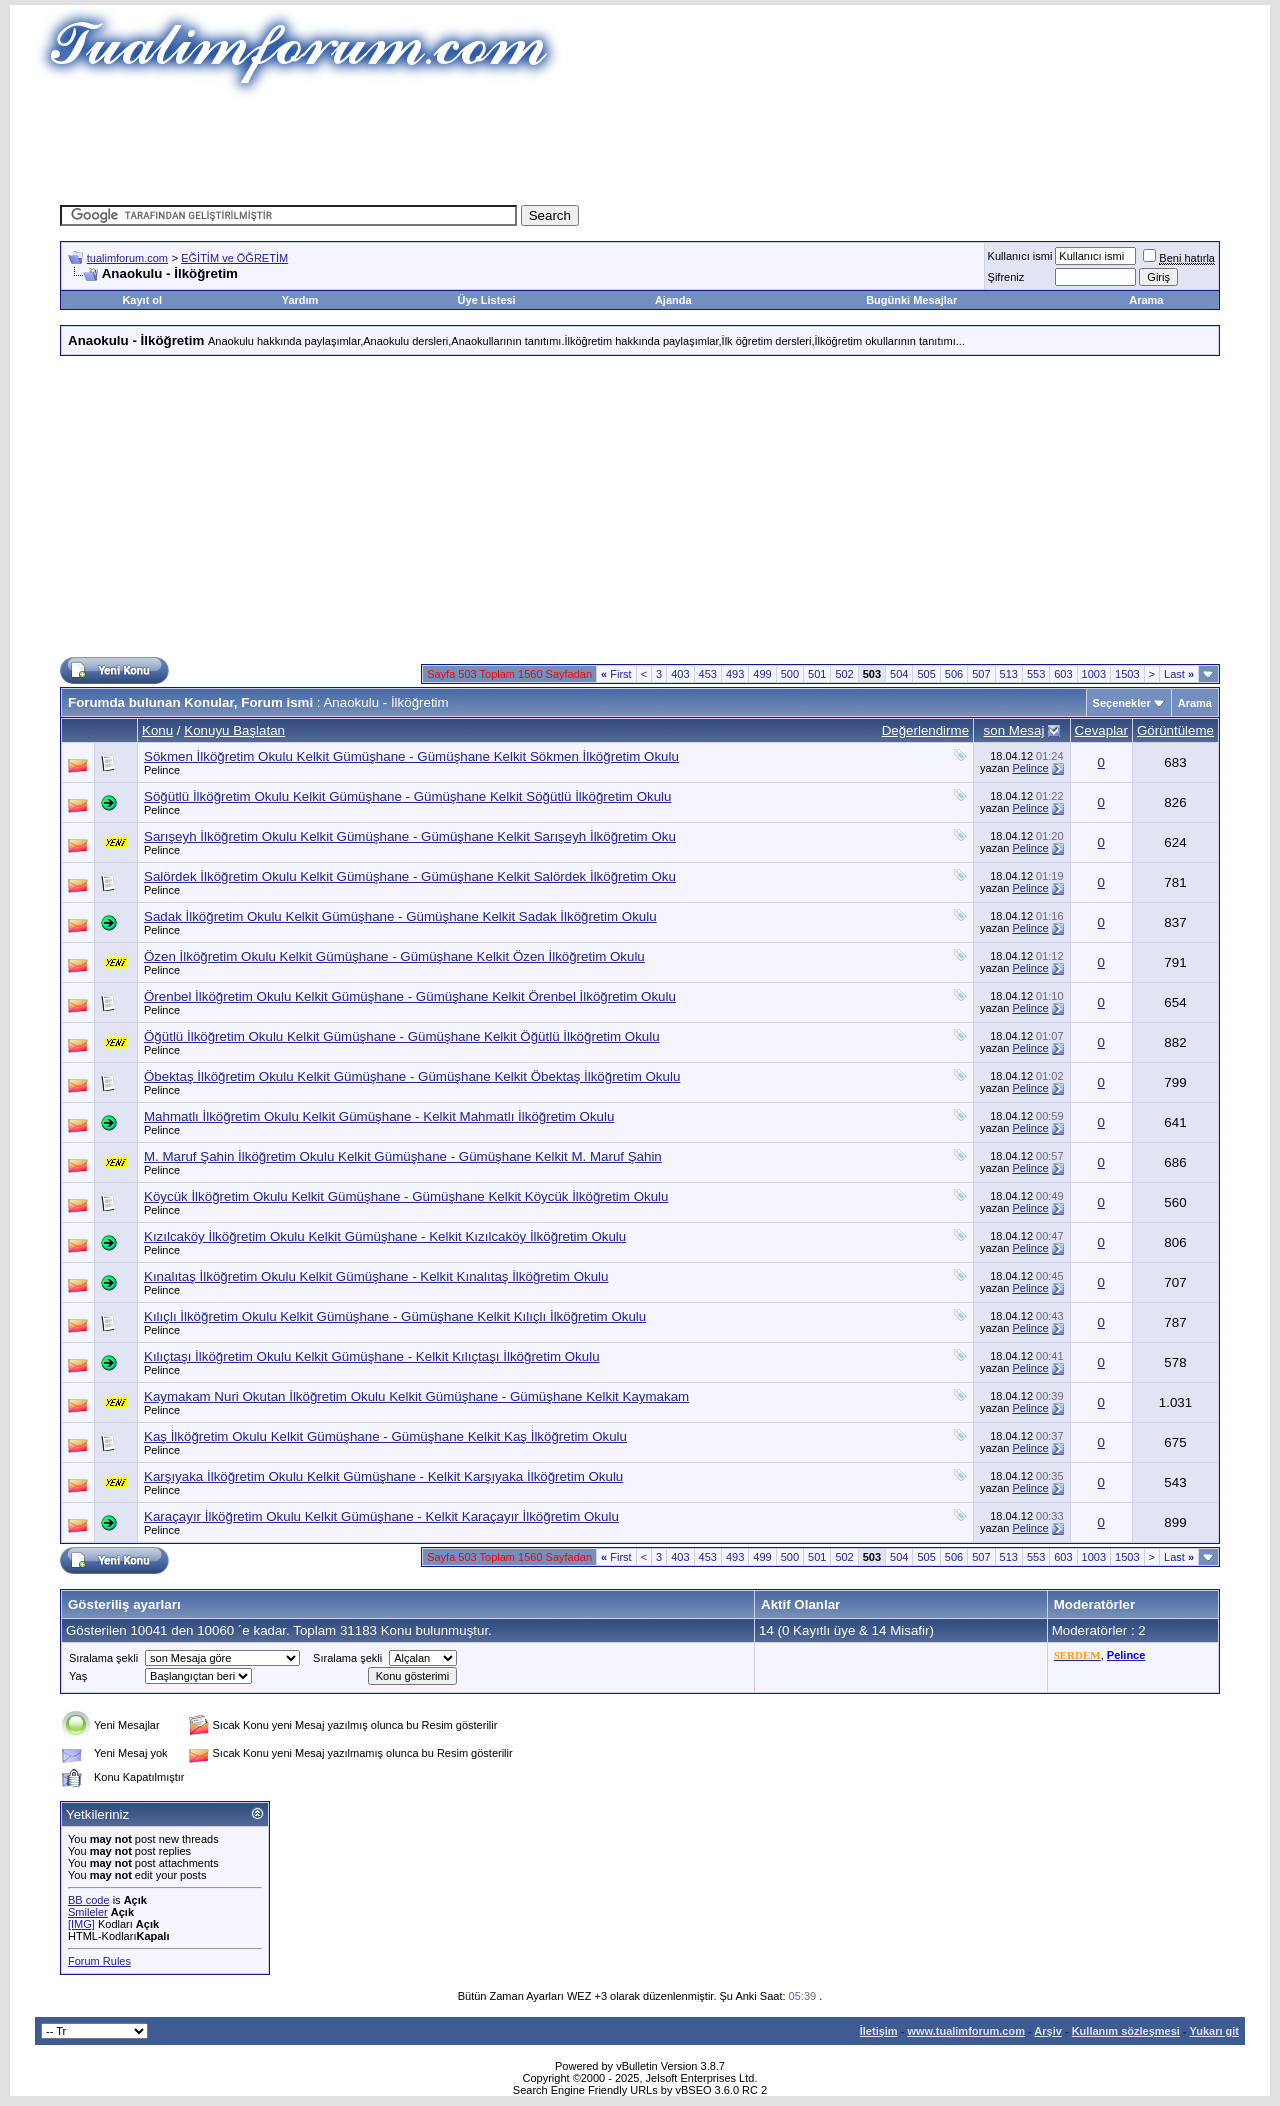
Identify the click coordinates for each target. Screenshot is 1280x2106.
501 (817, 674)
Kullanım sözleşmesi (1126, 2031)
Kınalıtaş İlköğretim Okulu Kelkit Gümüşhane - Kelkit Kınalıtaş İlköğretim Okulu (376, 1276)
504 (899, 674)
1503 (1127, 674)
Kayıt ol (142, 300)
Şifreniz (1006, 277)
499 (762, 674)
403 (680, 674)
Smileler (88, 1912)
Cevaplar (1101, 730)
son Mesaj (1014, 730)
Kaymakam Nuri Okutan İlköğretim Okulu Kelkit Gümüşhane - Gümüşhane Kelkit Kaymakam (416, 1396)
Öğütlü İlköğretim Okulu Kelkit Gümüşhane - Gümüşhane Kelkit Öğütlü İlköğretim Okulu (402, 1036)
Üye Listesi (487, 300)
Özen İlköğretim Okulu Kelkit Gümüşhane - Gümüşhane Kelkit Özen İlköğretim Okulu (394, 956)
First (616, 674)
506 (954, 674)
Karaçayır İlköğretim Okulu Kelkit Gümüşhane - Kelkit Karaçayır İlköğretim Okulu (381, 1516)
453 (708, 674)
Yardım (300, 300)
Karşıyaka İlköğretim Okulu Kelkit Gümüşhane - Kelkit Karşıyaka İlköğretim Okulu (383, 1476)
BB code (89, 1900)
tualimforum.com (127, 258)
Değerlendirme (925, 730)
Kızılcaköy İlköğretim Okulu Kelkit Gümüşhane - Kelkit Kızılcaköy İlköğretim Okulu (385, 1236)
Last (1179, 674)
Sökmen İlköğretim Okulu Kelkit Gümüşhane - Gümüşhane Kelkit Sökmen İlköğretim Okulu (411, 756)
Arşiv (1048, 2031)
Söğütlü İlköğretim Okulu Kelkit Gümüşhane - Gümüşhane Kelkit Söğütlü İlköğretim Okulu (407, 796)
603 (1063, 674)
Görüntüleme (1175, 730)
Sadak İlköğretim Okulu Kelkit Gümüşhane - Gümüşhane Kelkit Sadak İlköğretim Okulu (400, 916)
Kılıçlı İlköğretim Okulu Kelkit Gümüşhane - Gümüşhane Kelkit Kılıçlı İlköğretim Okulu (395, 1316)
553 (1036, 674)
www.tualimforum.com (966, 2031)
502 (844, 674)
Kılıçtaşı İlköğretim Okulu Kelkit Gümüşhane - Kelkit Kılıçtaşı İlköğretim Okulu (372, 1356)
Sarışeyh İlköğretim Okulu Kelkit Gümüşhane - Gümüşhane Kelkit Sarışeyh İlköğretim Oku (410, 836)
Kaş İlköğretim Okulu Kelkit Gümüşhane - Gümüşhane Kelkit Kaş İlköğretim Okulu (385, 1436)
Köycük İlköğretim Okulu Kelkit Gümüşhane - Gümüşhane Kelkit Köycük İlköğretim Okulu (406, 1196)
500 (790, 674)
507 (981, 674)
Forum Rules (99, 1961)
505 (926, 674)
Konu (157, 730)
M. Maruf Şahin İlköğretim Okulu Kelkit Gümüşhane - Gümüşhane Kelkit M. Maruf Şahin (403, 1156)
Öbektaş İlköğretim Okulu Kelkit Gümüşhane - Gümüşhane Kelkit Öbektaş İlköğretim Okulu (412, 1076)
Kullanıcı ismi (1020, 256)
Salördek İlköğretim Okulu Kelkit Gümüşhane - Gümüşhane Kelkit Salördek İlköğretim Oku (410, 876)
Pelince (162, 770)
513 (1009, 674)
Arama (1146, 300)
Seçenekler (1122, 703)
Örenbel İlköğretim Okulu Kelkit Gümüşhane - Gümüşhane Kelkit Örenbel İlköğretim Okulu (410, 996)
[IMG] (81, 1924)
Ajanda (673, 300)
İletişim (879, 2031)
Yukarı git (1214, 2031)
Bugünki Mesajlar (911, 300)
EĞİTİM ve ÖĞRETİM (234, 258)
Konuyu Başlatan (234, 730)
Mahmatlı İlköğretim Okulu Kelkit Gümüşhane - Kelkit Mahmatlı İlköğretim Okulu (379, 1116)
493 (735, 674)
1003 (1094, 674)
